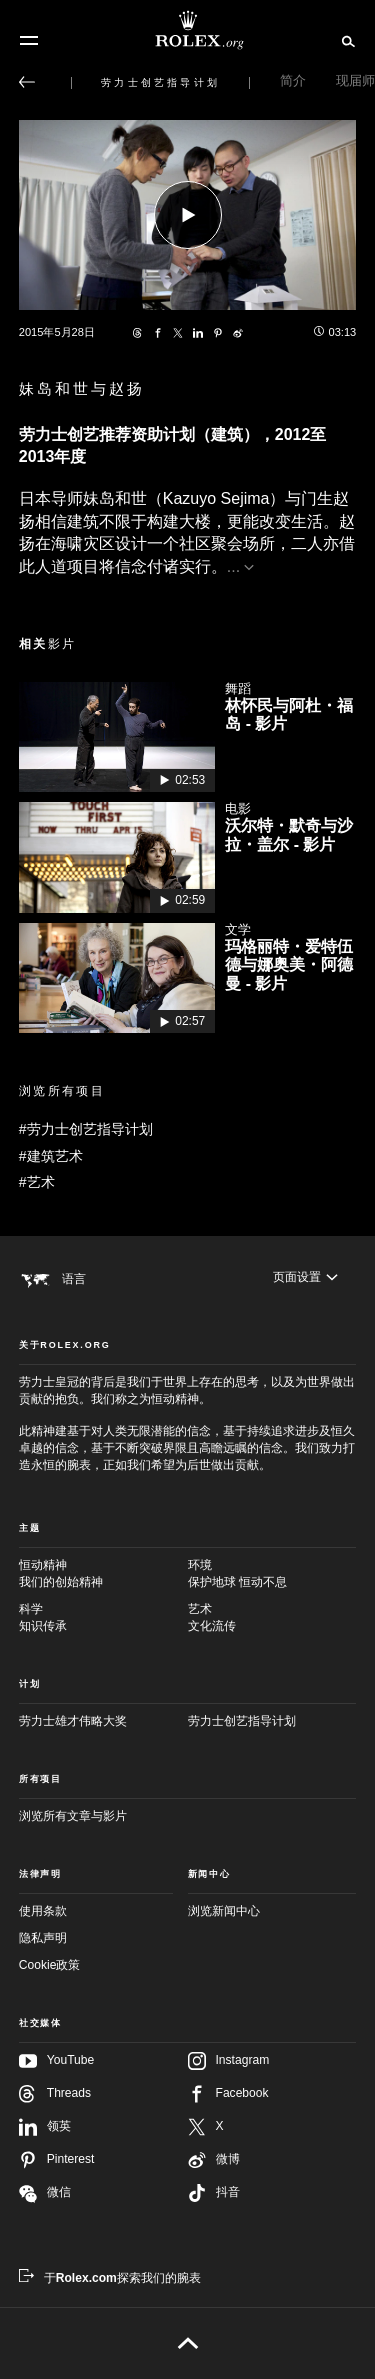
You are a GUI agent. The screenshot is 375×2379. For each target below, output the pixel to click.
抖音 (214, 2193)
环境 (272, 1574)
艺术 (272, 1618)
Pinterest (57, 2160)
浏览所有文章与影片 (73, 1816)
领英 (45, 2127)
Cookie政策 (50, 1965)
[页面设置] (305, 1277)
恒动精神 (103, 1574)
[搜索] (345, 40)
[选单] (29, 41)
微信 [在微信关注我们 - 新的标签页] (45, 2193)
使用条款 (43, 1911)
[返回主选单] (27, 82)
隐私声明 (43, 1938)
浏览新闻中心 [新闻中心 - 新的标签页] (224, 1911)
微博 (214, 2160)
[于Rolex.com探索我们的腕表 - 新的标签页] (110, 2278)
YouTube (56, 2061)
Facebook (228, 2094)
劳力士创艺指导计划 (242, 1721)
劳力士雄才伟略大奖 (73, 1721)
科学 (103, 1618)
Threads (55, 2094)
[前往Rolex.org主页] (188, 30)
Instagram (229, 2061)
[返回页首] (187, 2343)
